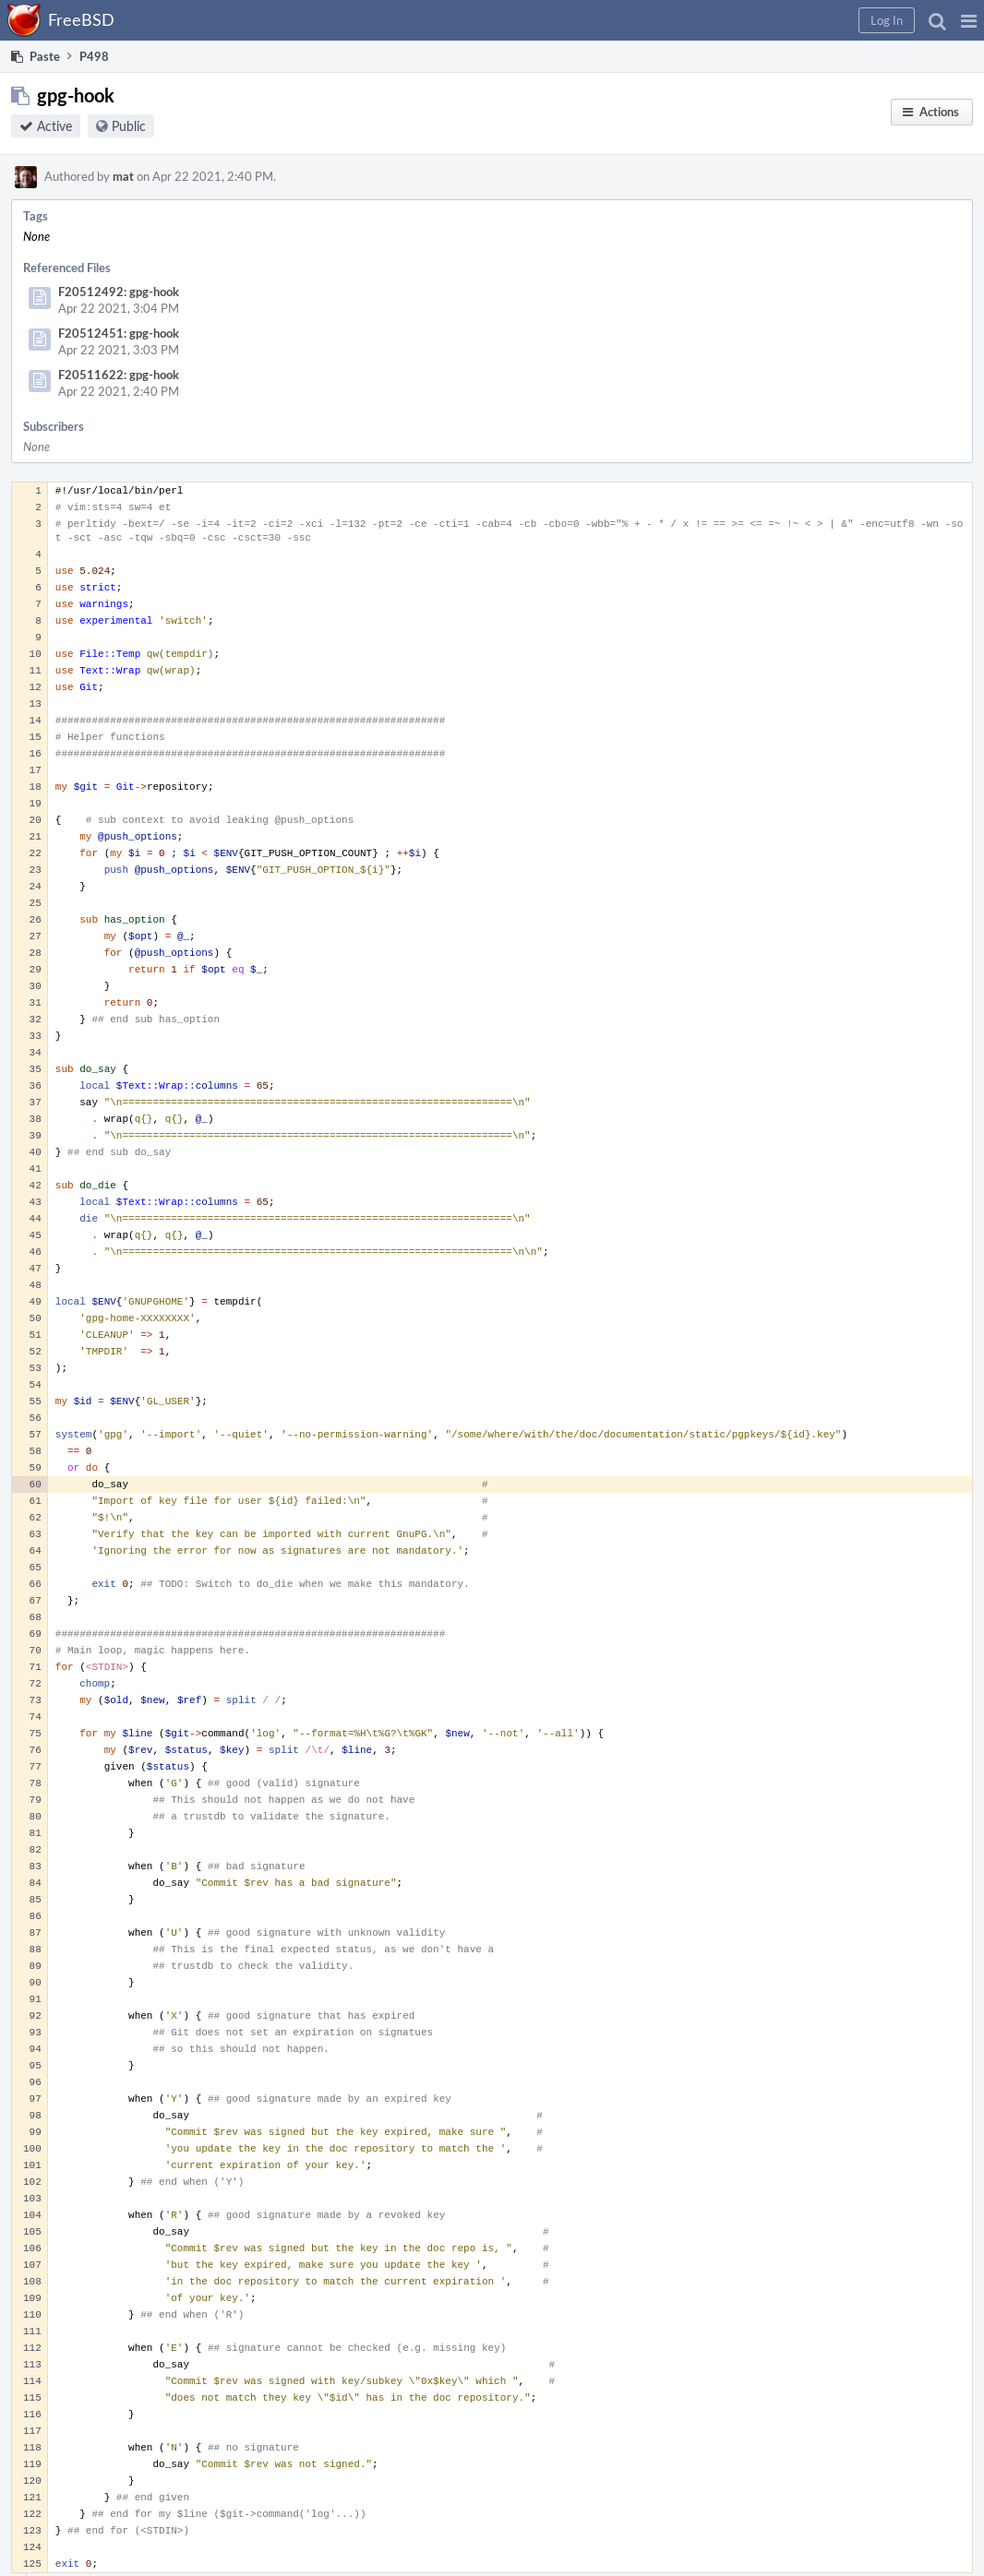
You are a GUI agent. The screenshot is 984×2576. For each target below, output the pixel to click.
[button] (969, 20)
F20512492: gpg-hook (118, 291)
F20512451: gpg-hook (118, 333)
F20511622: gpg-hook (118, 374)
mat (123, 176)
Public (129, 126)
